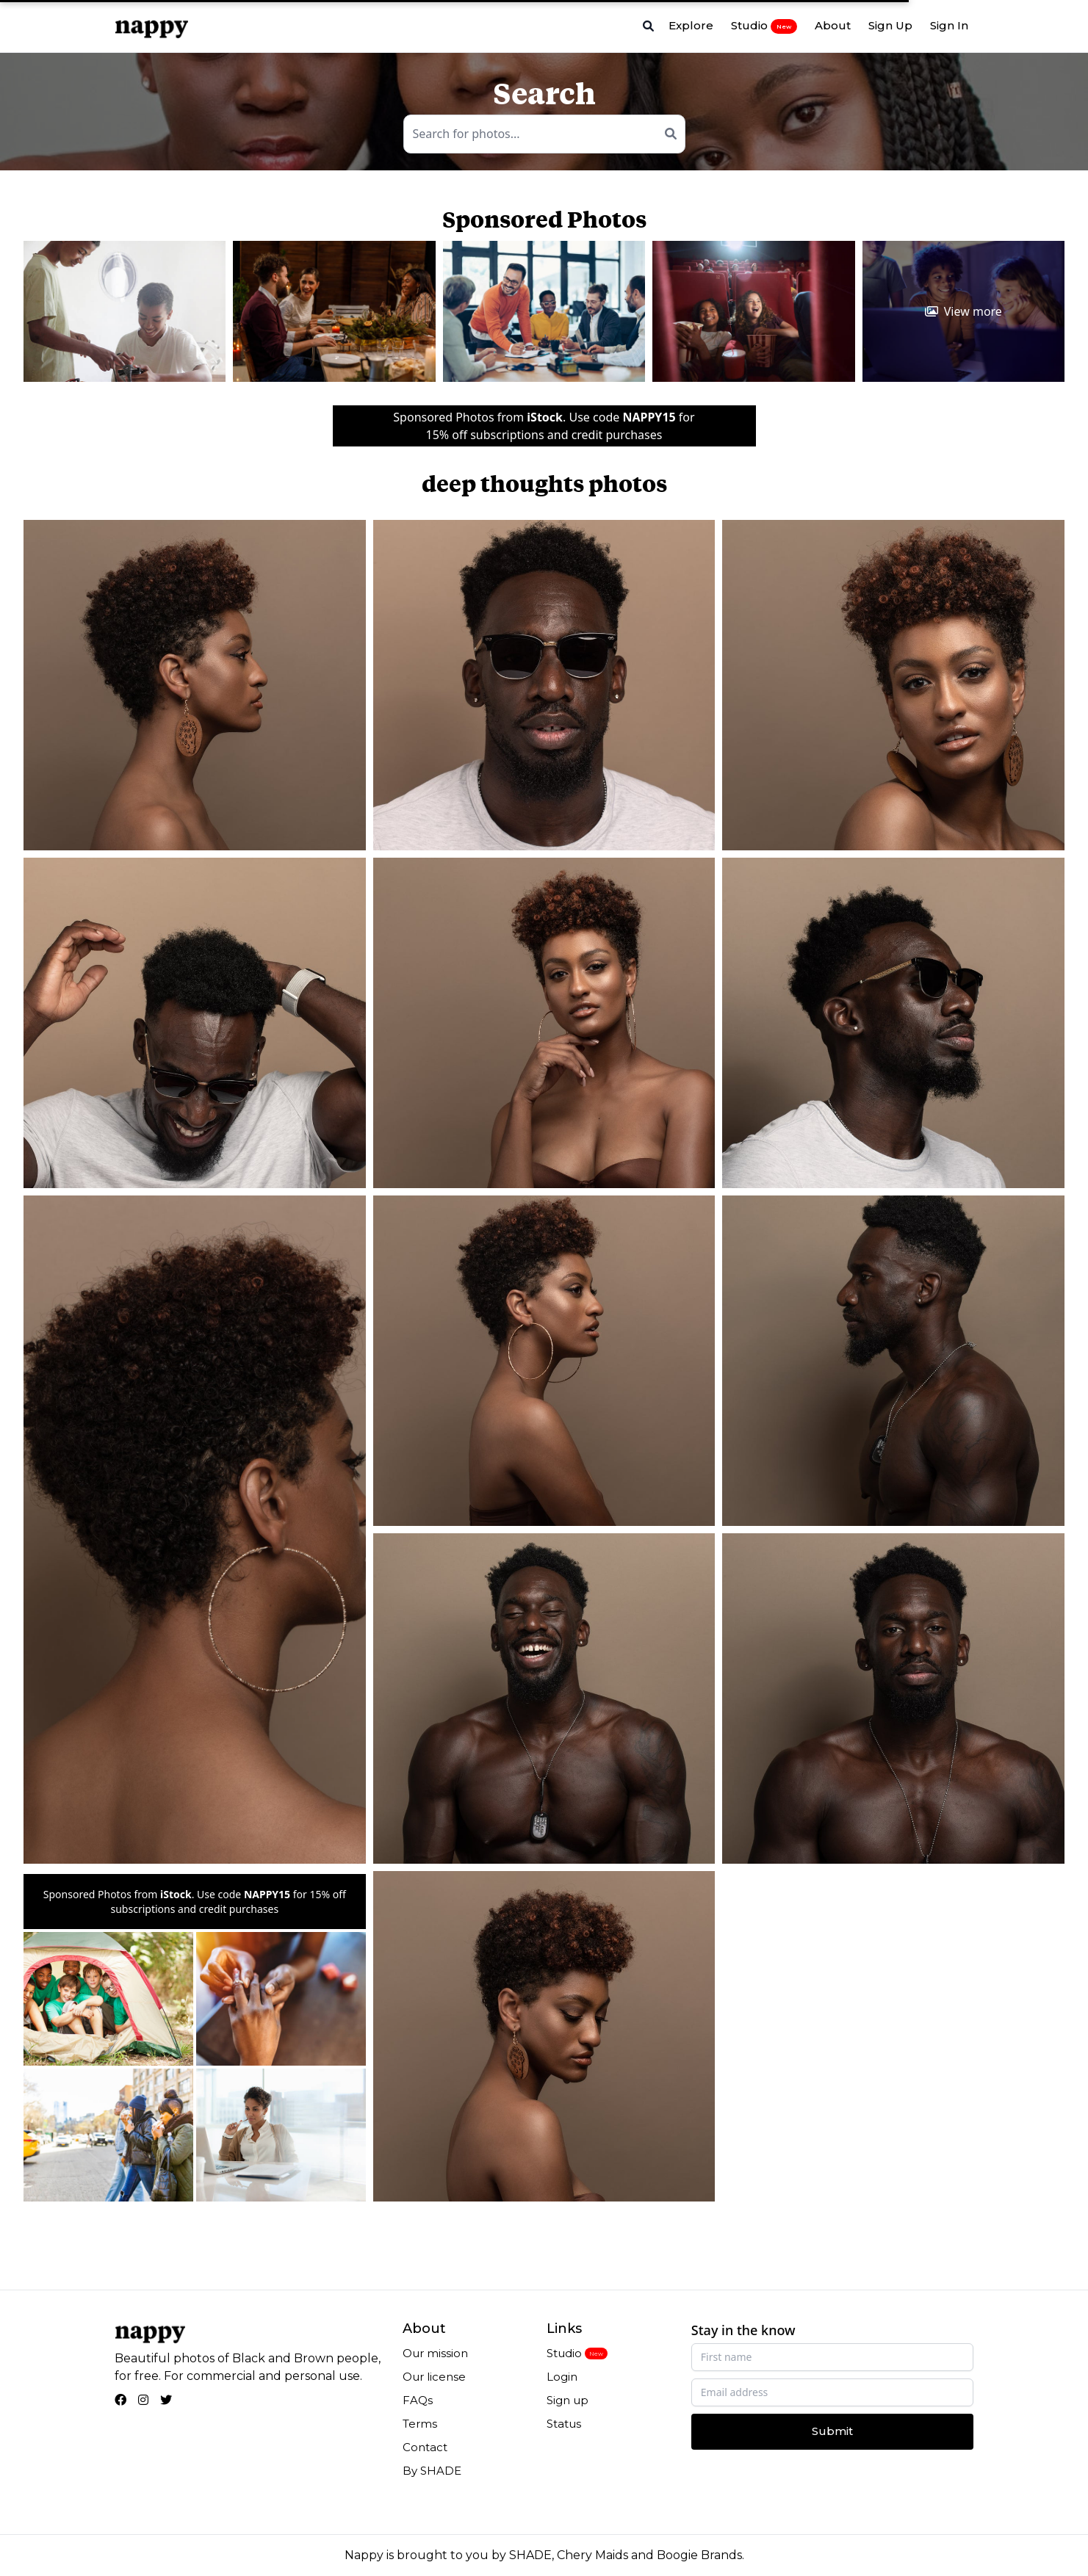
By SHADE (432, 2471)
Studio (764, 25)
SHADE (530, 2555)
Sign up (567, 2400)
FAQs (418, 2400)
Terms (420, 2424)
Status (564, 2424)
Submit (832, 2431)
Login (562, 2377)
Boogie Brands (699, 2555)
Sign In (949, 25)
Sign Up (890, 25)
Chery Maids (592, 2555)
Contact (425, 2447)
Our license (434, 2377)
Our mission (435, 2353)
